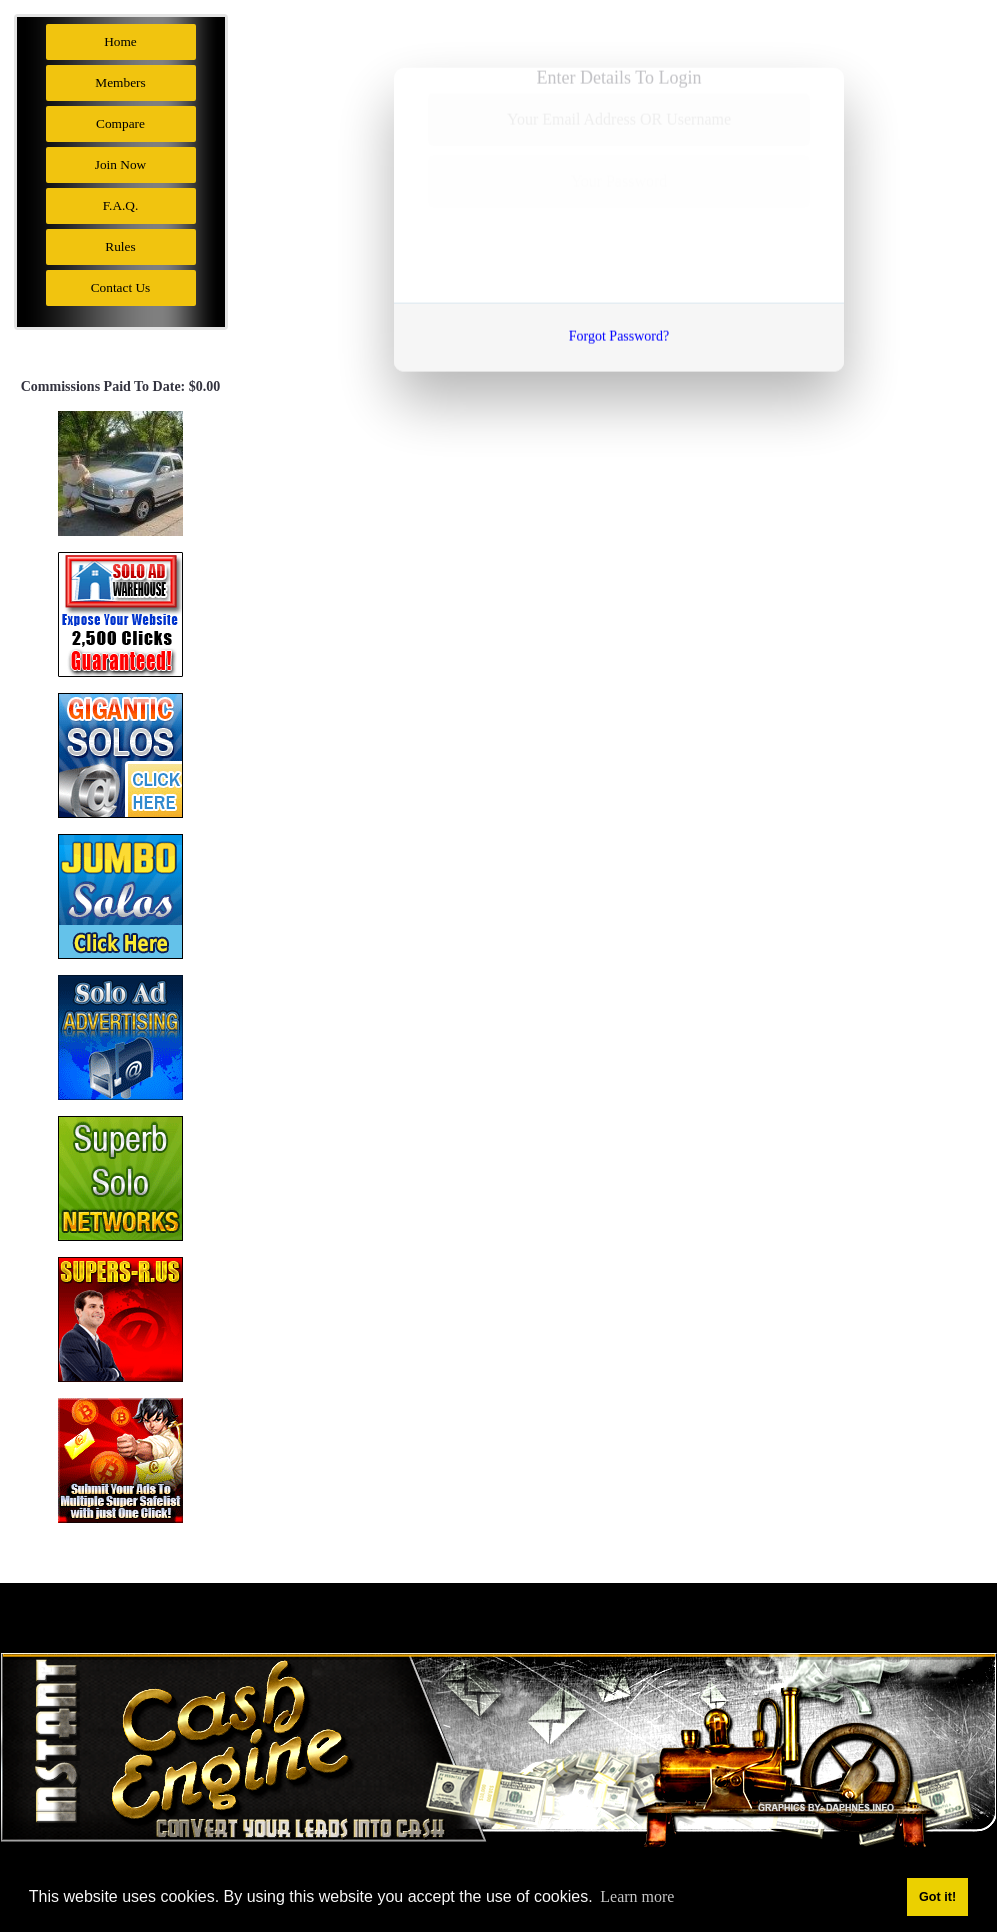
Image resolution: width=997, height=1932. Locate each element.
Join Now (120, 164)
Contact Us (121, 287)
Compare (120, 123)
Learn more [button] (637, 1896)
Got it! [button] (937, 1897)
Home (120, 41)
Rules (120, 246)
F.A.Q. (121, 205)
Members (120, 82)
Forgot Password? (619, 331)
